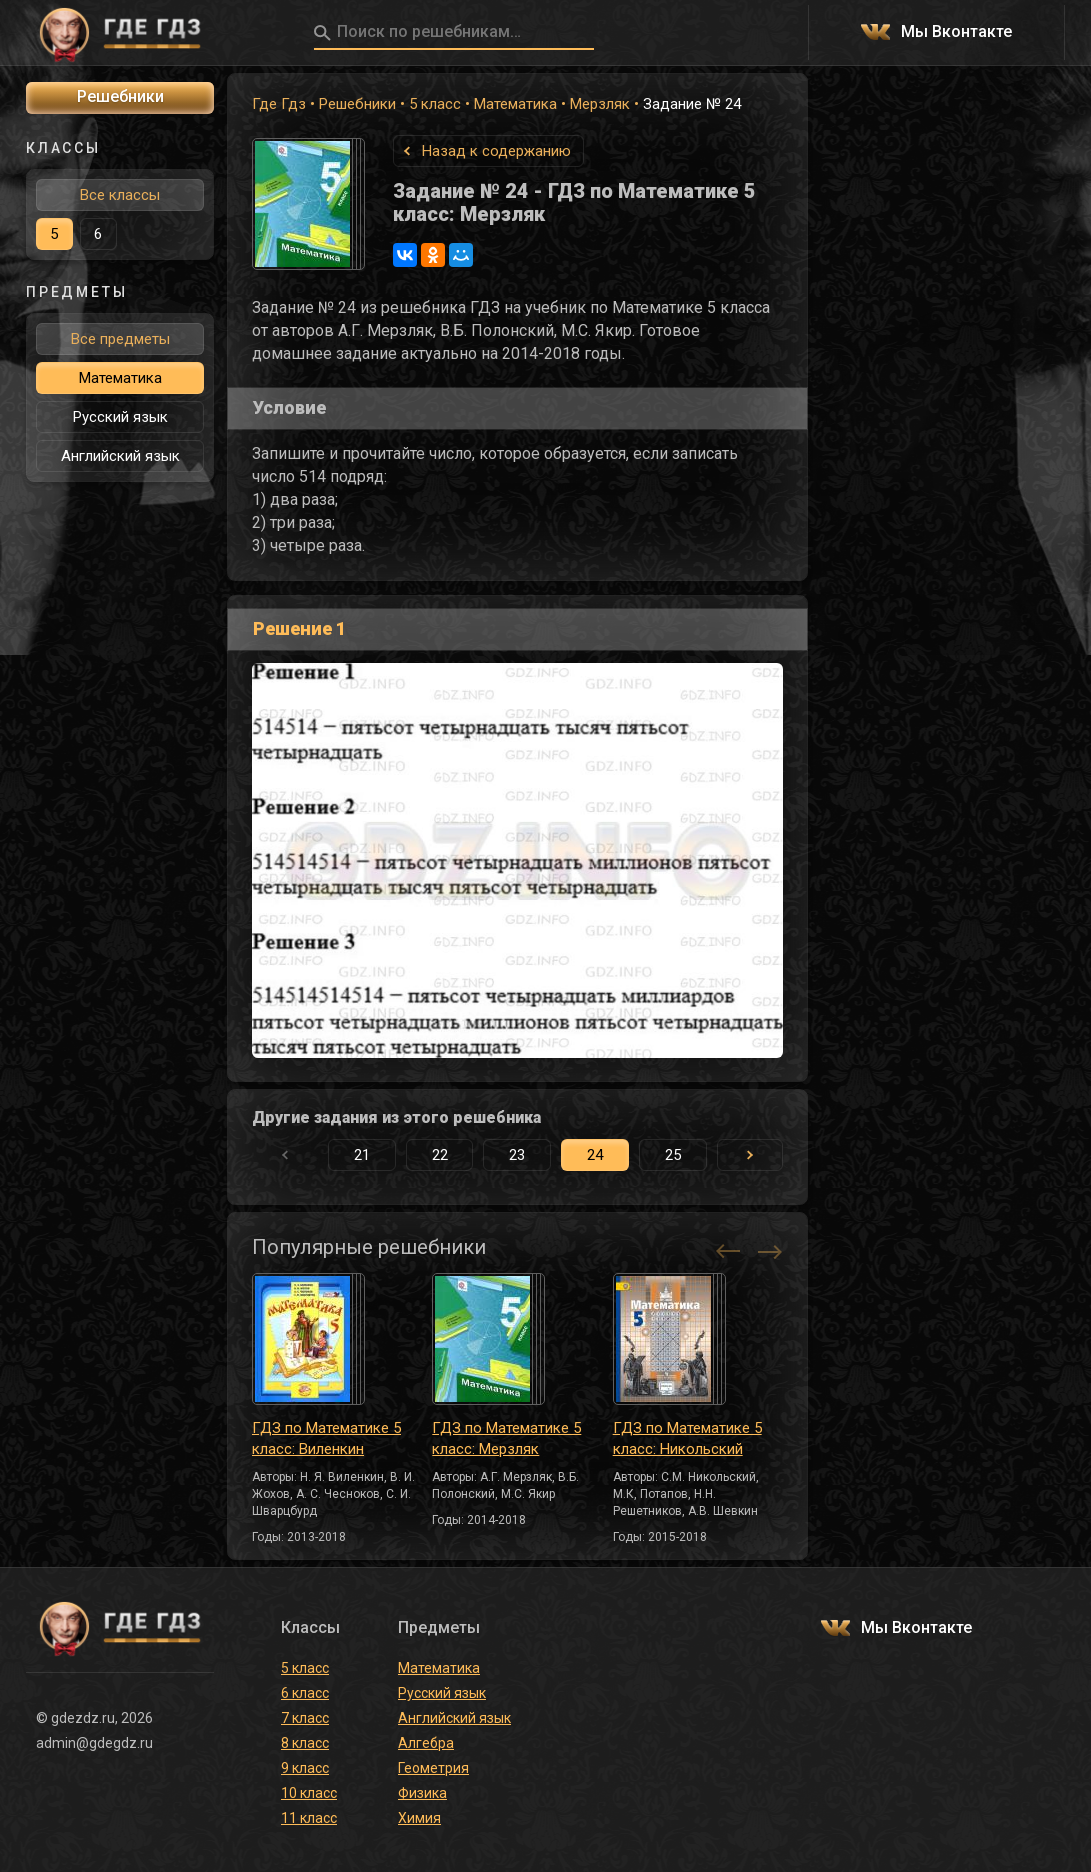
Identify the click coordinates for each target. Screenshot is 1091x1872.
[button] (750, 1155)
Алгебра (426, 1743)
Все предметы (120, 339)
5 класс (435, 104)
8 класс (305, 1743)
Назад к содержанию (496, 151)
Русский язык (120, 417)
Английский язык (120, 456)
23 (517, 1155)
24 (595, 1155)
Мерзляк (600, 104)
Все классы (120, 195)
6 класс (305, 1693)
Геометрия (433, 1768)
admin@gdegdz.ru (94, 1743)
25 (673, 1155)
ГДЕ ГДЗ (120, 33)
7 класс (305, 1718)
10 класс (309, 1793)
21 (362, 1155)
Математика (515, 104)
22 (440, 1155)
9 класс (305, 1768)
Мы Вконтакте (956, 32)
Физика (422, 1793)
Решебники (357, 104)
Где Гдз (279, 104)
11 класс (309, 1818)
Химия (419, 1818)
